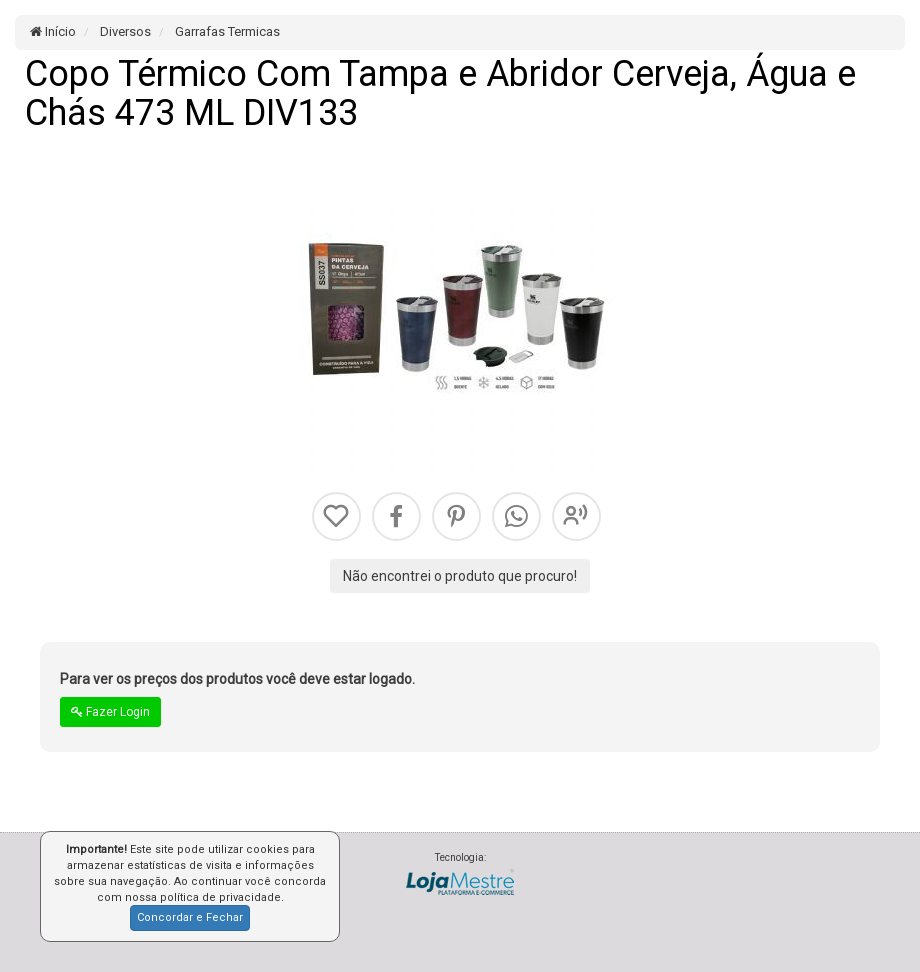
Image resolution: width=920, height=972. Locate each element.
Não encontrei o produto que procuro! (460, 576)
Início (53, 31)
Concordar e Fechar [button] (190, 917)
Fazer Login (110, 712)
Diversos (124, 31)
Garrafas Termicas (226, 31)
